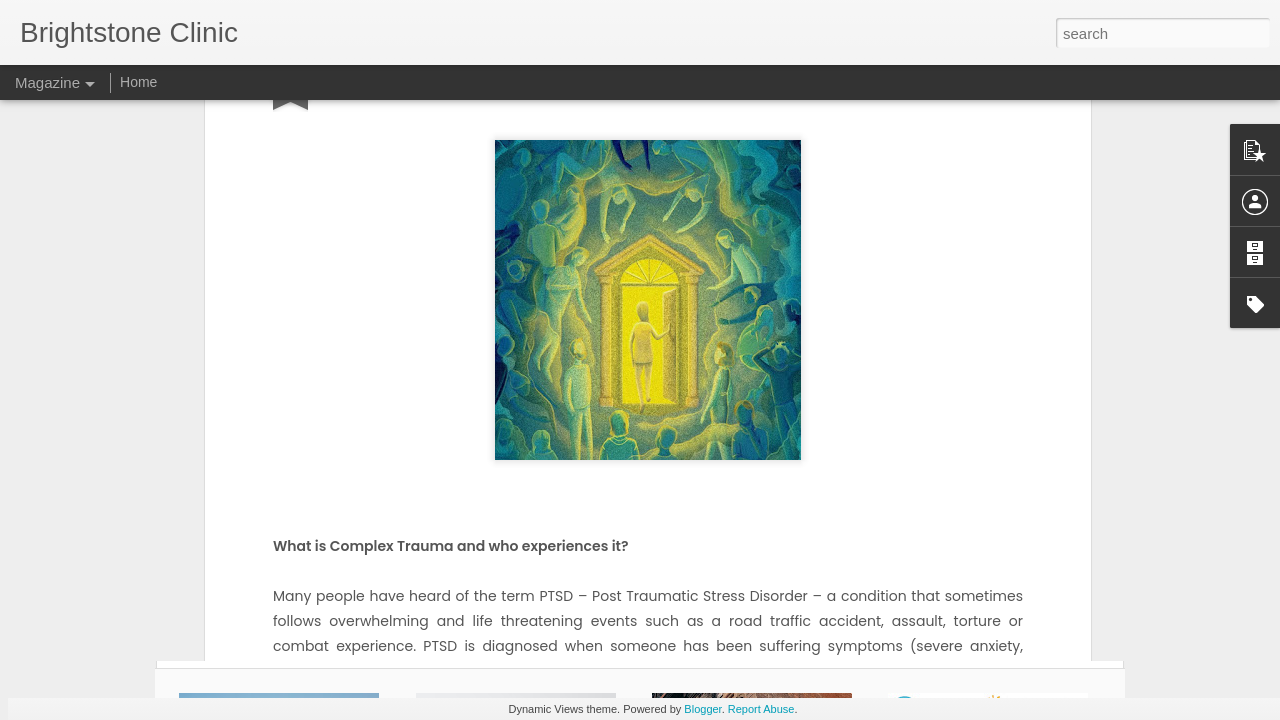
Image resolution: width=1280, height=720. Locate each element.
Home (138, 82)
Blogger (702, 709)
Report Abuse (761, 709)
